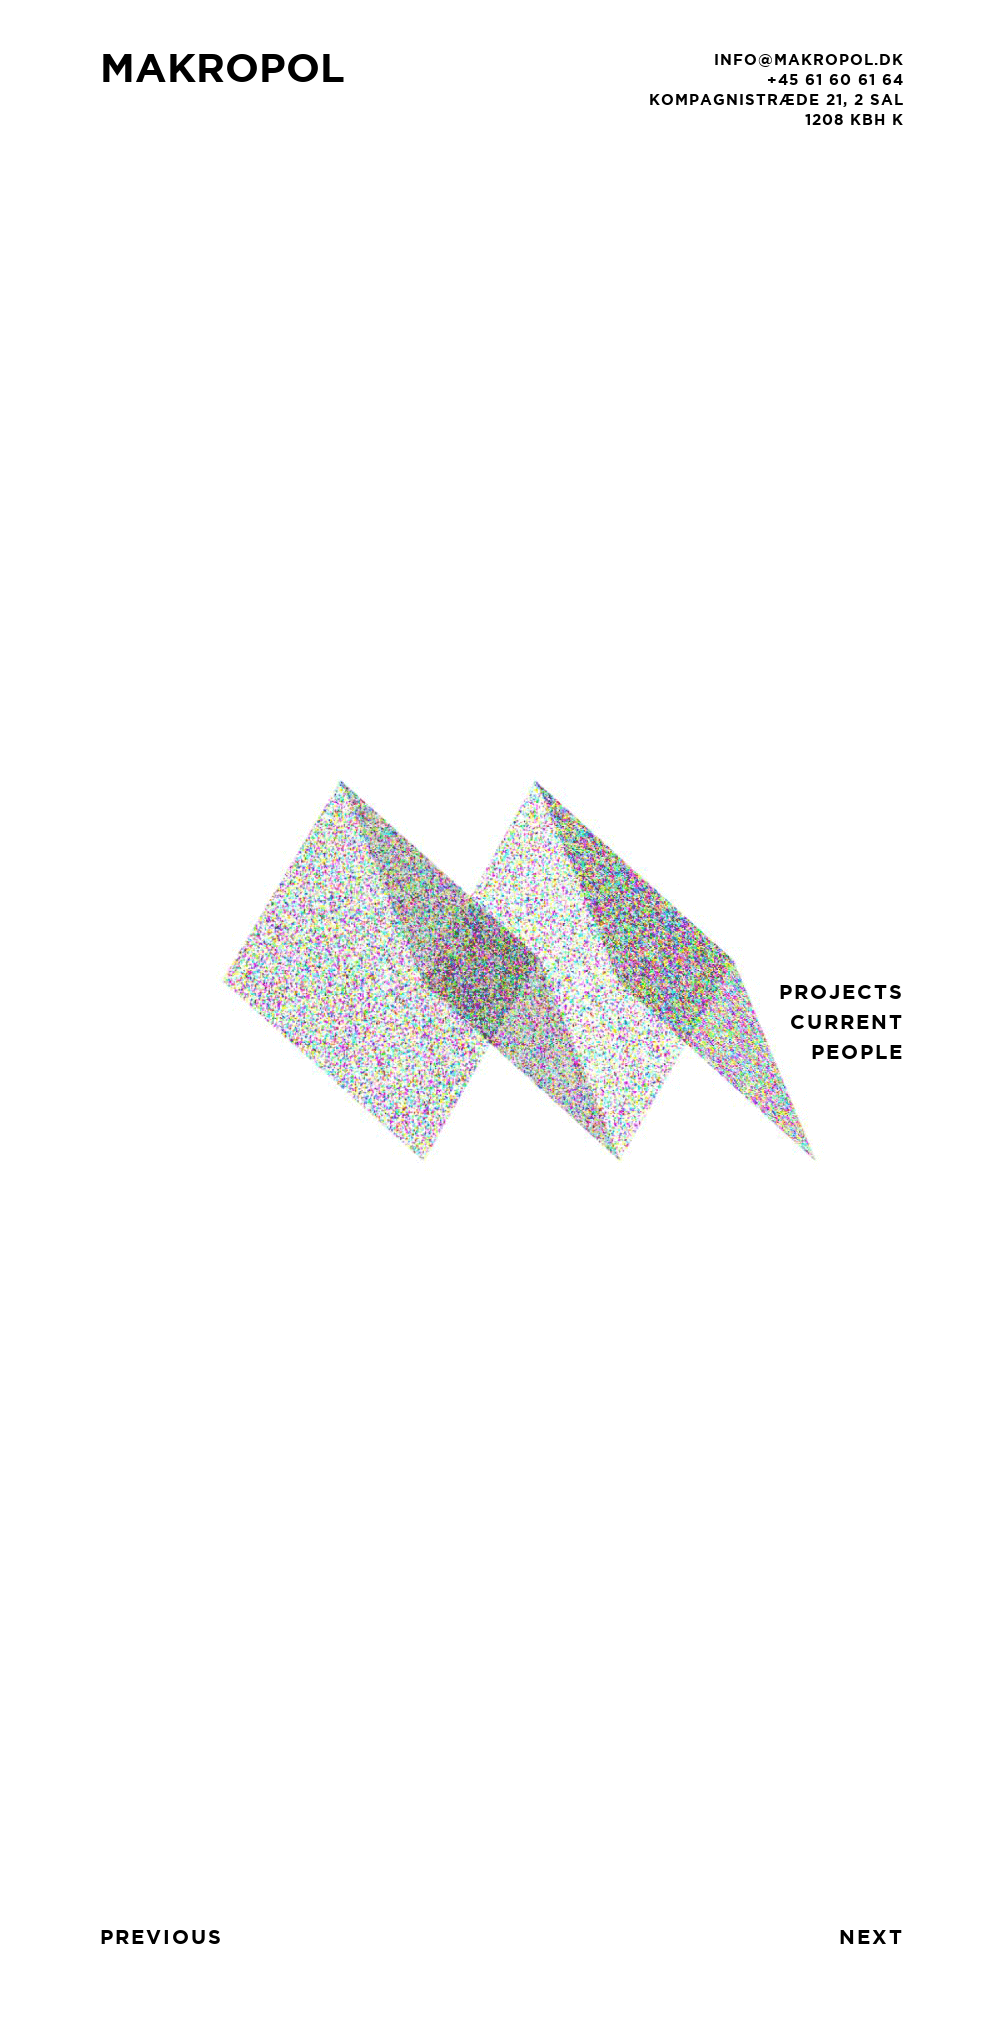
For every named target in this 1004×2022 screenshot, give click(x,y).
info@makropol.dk (809, 59)
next (871, 1936)
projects (841, 991)
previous (161, 1936)
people (857, 1051)
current (847, 1021)
